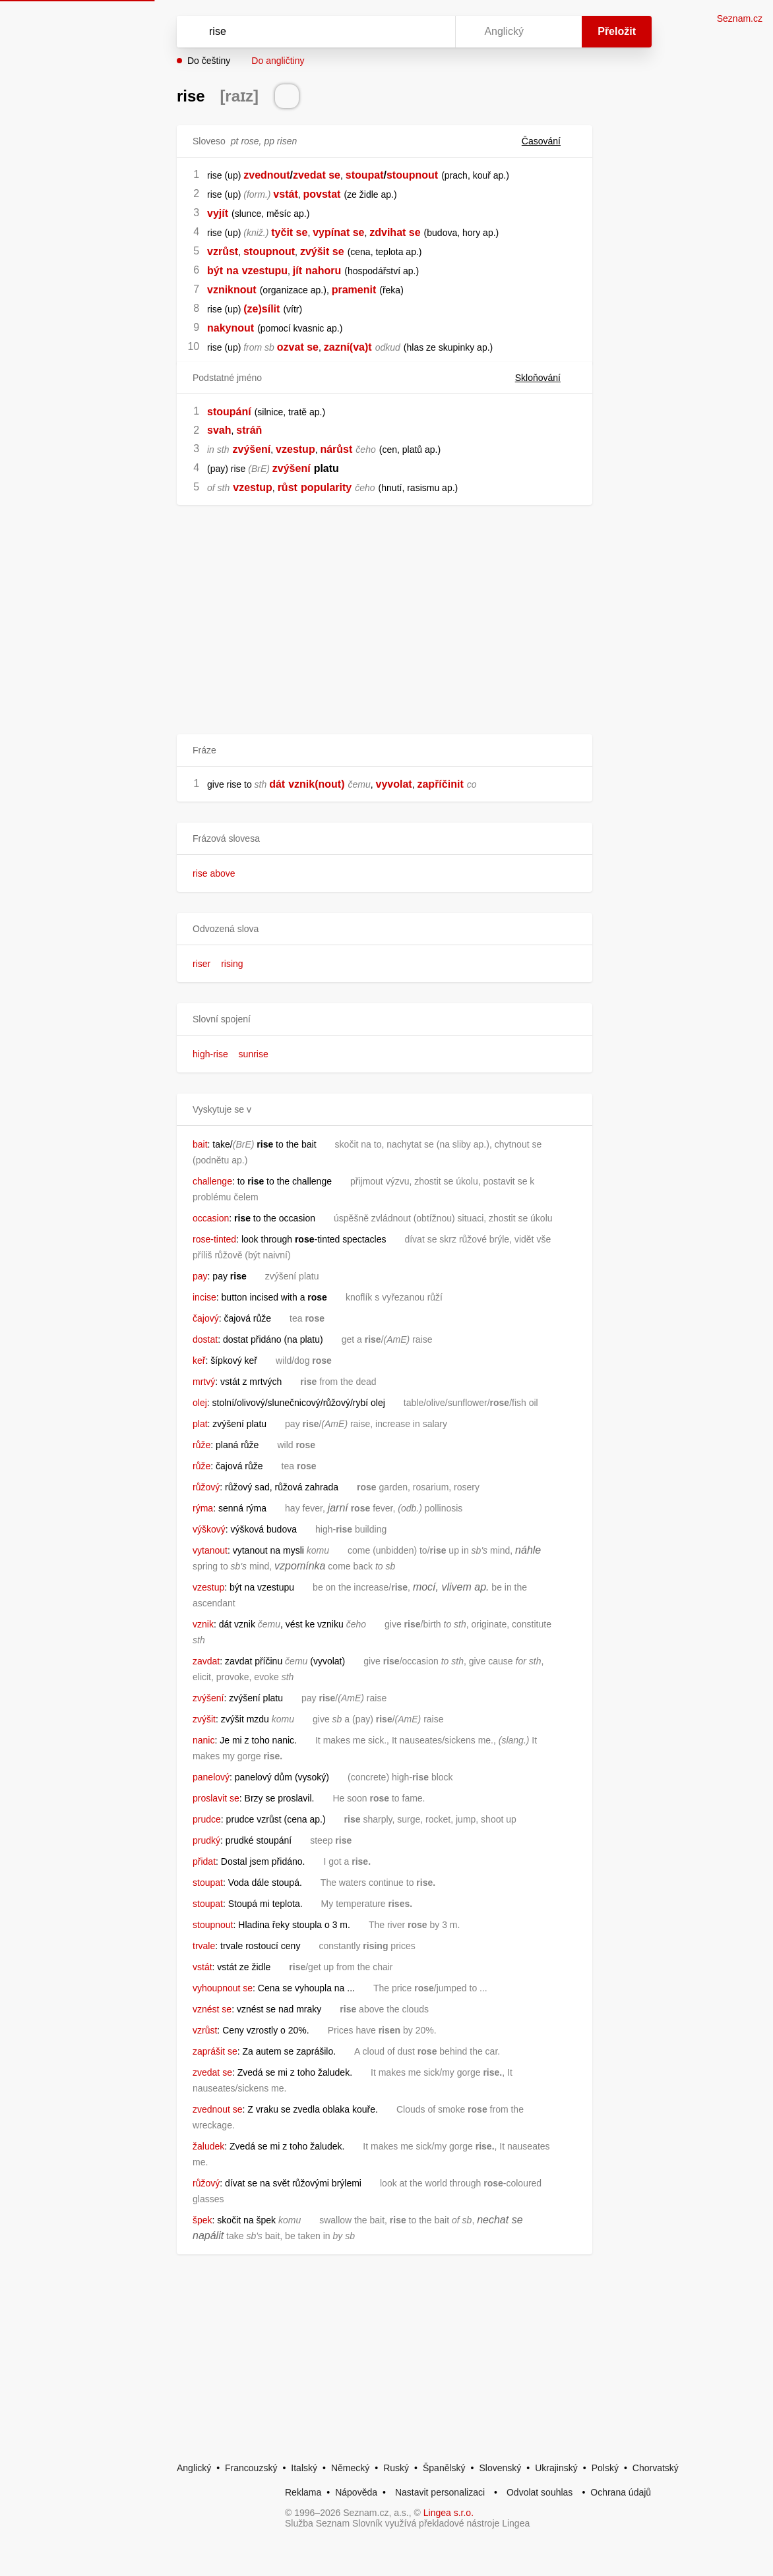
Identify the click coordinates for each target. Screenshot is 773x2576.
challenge (212, 1181)
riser (201, 963)
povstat (322, 194)
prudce (207, 1819)
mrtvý (204, 1381)
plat (200, 1424)
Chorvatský (656, 2468)
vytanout (210, 1550)
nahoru (323, 270)
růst (287, 487)
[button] (384, 839)
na (232, 270)
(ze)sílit (261, 308)
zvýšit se (322, 251)
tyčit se (289, 232)
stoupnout (412, 175)
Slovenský (500, 2468)
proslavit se (216, 1798)
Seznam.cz (739, 18)
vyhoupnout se (223, 1988)
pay (200, 1276)
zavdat (206, 1661)
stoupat (365, 175)
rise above (214, 873)
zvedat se (316, 175)
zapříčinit (440, 784)
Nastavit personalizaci (440, 2492)
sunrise (253, 1054)
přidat (204, 1861)
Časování (549, 141)
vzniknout (232, 289)
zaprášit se (215, 2051)
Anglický (194, 2468)
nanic (203, 1740)
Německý (350, 2468)
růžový (206, 1487)
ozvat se (298, 347)
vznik (203, 1624)
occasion (211, 1218)
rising (232, 963)
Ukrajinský (556, 2468)
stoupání (229, 411)
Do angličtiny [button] (277, 60)
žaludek (208, 2146)
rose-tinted (214, 1239)
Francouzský (251, 2468)
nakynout (230, 328)
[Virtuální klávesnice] (432, 31)
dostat (205, 1339)
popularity (326, 487)
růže (201, 1445)
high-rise (210, 1054)
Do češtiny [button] (208, 60)
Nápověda (356, 2492)
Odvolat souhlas (539, 2492)
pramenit (354, 289)
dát (277, 784)
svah (219, 430)
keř (199, 1360)
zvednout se (218, 2109)
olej (200, 1402)
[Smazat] (403, 31)
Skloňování (545, 377)
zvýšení (251, 449)
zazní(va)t (348, 347)
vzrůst (222, 251)
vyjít (217, 213)
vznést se (212, 2009)
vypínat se (338, 232)
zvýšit (204, 1719)
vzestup (295, 449)
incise (204, 1297)
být (215, 270)
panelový (211, 1777)
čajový (206, 1318)
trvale (204, 1946)
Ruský (396, 2468)
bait (200, 1144)
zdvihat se (394, 232)
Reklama (303, 2492)
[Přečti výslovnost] (287, 96)
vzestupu (265, 270)
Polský (605, 2468)
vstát (285, 194)
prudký (206, 1840)
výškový (209, 1529)
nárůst (336, 449)
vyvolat (394, 784)
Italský (304, 2468)
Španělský (444, 2468)
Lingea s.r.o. (448, 2512)
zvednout (266, 175)
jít (297, 270)
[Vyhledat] (298, 31)
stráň (249, 430)
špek (202, 2220)
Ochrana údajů (620, 2492)
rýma (203, 1508)
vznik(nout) (316, 784)
